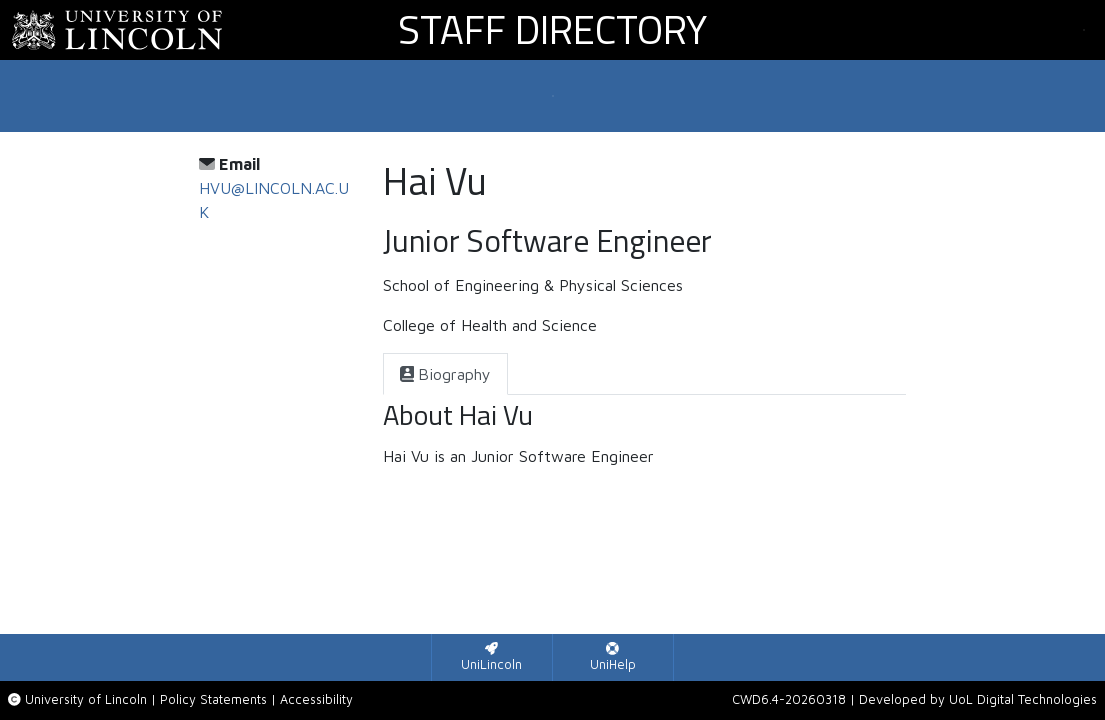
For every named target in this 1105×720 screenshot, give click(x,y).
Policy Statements (213, 699)
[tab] (445, 374)
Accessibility (316, 699)
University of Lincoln (86, 699)
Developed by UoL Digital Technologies (978, 699)
